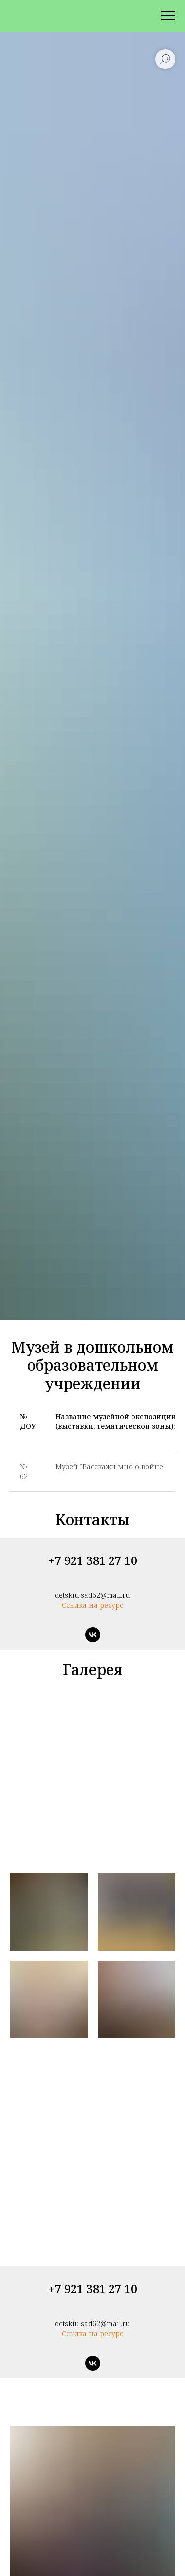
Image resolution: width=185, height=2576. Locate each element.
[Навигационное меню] (168, 16)
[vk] (92, 1634)
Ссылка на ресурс (92, 1605)
